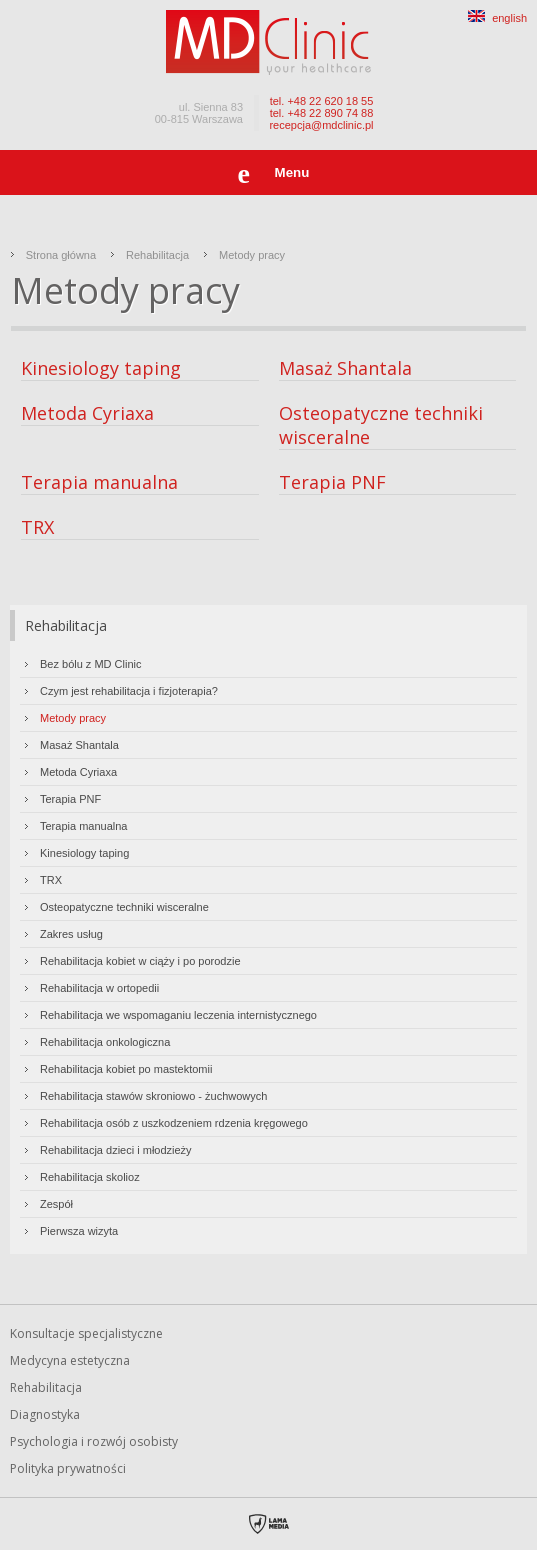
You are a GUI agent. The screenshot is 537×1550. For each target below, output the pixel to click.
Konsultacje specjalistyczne (86, 1333)
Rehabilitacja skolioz (90, 1177)
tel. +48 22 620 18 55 (322, 101)
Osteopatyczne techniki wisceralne (124, 907)
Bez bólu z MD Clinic (90, 664)
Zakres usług (71, 934)
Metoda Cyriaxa (87, 413)
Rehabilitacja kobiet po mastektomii (126, 1069)
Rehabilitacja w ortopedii (99, 988)
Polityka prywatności (68, 1468)
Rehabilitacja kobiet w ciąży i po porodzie (140, 961)
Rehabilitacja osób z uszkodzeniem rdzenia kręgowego (174, 1123)
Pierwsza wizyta (79, 1231)
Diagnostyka (45, 1414)
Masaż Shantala (345, 368)
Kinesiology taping (101, 368)
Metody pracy (252, 255)
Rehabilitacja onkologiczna (105, 1042)
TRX (37, 527)
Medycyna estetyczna (70, 1360)
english (497, 18)
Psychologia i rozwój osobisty (94, 1441)
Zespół (56, 1204)
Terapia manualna (99, 482)
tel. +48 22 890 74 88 (322, 113)
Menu (292, 172)
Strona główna (61, 255)
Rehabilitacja (157, 255)
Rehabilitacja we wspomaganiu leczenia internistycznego (178, 1015)
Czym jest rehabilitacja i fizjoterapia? (129, 691)
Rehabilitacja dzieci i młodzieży (116, 1150)
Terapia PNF (332, 482)
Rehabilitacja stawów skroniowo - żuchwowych (153, 1096)
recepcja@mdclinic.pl (321, 125)
